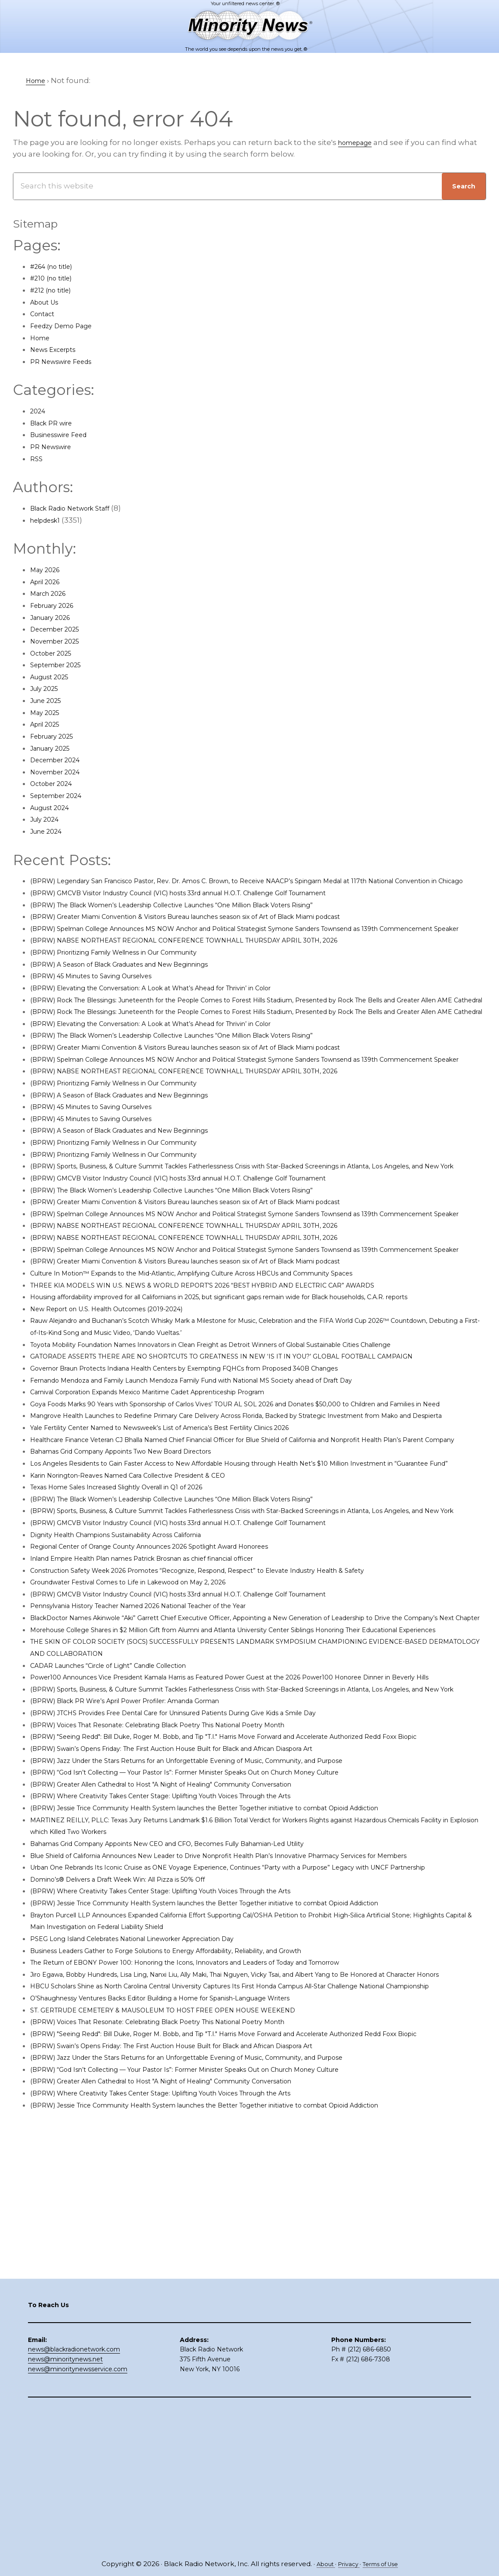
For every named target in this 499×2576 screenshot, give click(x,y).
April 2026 (48, 581)
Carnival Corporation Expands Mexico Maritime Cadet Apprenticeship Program (176, 1498)
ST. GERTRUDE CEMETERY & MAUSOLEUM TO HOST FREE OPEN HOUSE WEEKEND (183, 2283)
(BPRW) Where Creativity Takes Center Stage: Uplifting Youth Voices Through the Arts (190, 2021)
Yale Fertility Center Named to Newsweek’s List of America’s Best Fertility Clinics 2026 (188, 1558)
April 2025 (48, 724)
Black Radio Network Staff (78, 508)
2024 (39, 411)
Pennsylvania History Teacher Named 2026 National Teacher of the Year (164, 1772)
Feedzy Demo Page (67, 325)
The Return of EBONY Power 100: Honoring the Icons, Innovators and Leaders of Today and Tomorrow (219, 2211)
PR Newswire (54, 446)
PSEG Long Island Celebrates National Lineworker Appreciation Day (155, 2188)
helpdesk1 (49, 520)
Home (42, 337)
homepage (359, 142)
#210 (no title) (55, 278)
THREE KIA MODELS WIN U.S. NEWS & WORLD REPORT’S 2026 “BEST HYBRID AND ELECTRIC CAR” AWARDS (228, 1380)
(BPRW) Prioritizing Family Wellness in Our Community (132, 975)
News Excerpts (58, 349)
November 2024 (60, 771)
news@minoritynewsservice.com (77, 2511)
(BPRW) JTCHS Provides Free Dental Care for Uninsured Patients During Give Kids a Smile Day (204, 1926)
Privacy (346, 2564)
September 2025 (61, 664)
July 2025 (47, 688)
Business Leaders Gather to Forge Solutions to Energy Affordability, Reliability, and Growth (196, 2200)
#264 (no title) (56, 266)
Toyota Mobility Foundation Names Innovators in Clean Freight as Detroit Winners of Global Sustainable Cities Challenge (253, 1451)
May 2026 (47, 569)
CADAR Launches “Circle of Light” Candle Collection (126, 1855)
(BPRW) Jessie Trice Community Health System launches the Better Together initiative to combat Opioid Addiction (244, 2033)
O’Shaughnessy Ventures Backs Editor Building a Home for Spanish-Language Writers (190, 2271)
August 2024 (53, 807)
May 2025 (47, 712)
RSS (37, 458)
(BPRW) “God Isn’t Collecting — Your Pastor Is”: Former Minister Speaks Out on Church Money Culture (219, 1998)
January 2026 (55, 617)
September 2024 (61, 795)
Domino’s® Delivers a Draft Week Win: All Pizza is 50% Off (135, 2128)
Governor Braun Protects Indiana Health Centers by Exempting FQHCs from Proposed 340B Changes (219, 1475)
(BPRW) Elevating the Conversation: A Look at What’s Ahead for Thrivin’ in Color (177, 1011)
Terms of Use (384, 2564)
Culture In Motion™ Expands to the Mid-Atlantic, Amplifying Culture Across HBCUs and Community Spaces (229, 1368)
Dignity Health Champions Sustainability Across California (136, 1700)
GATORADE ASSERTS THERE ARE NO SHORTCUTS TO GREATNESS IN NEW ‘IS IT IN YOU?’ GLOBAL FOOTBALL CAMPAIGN (252, 1463)
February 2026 (57, 605)
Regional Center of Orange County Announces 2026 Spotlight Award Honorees (176, 1712)
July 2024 (47, 819)
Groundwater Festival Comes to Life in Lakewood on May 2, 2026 (149, 1748)
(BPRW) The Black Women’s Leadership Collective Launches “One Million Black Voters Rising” (205, 916)
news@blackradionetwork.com (74, 2492)
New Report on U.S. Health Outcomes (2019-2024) (122, 1415)
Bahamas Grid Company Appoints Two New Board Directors (142, 1594)
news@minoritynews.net (65, 2502)
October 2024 (55, 783)
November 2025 (60, 641)
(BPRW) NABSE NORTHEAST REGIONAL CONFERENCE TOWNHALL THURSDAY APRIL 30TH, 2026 (209, 964)
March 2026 (52, 593)
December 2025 (60, 629)
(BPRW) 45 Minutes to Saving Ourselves (103, 999)
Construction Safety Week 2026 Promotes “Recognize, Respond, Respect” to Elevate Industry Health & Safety (232, 1736)
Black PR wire (55, 423)
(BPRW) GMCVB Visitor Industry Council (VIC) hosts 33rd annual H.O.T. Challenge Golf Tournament (212, 904)
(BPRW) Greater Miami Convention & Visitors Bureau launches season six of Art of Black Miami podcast (220, 928)
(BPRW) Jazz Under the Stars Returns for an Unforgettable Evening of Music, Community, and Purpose (221, 1985)
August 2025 (53, 676)
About (319, 2564)
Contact (45, 313)
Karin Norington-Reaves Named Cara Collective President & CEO (149, 1629)
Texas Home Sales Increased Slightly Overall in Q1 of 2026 (136, 1641)
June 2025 (49, 700)
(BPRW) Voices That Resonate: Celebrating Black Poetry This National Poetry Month (185, 1938)
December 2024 (60, 759)
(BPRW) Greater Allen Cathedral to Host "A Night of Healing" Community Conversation (190, 2010)
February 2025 (56, 736)
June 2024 (49, 831)
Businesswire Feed (65, 434)
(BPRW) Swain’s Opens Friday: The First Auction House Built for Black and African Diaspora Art (204, 1974)
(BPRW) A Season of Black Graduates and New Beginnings (138, 987)
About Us (47, 302)
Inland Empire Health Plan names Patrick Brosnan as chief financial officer (168, 1724)
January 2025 (54, 748)
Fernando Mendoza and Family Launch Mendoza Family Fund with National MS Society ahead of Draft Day (227, 1486)
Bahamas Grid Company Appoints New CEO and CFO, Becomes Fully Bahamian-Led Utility (198, 2069)
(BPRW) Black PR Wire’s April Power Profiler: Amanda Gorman (145, 1914)
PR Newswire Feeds (67, 361)
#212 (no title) (55, 290)
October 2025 (55, 653)
